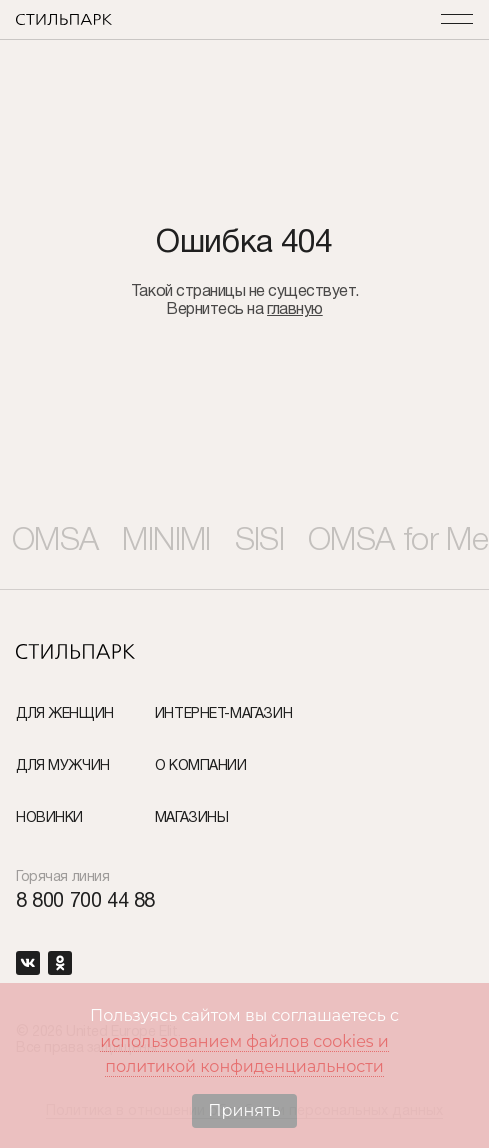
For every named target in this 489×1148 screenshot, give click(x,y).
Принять (244, 1110)
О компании (201, 766)
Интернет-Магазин (223, 714)
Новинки (49, 818)
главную (295, 310)
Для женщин (65, 714)
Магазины (192, 818)
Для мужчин (63, 766)
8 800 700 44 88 (85, 902)
